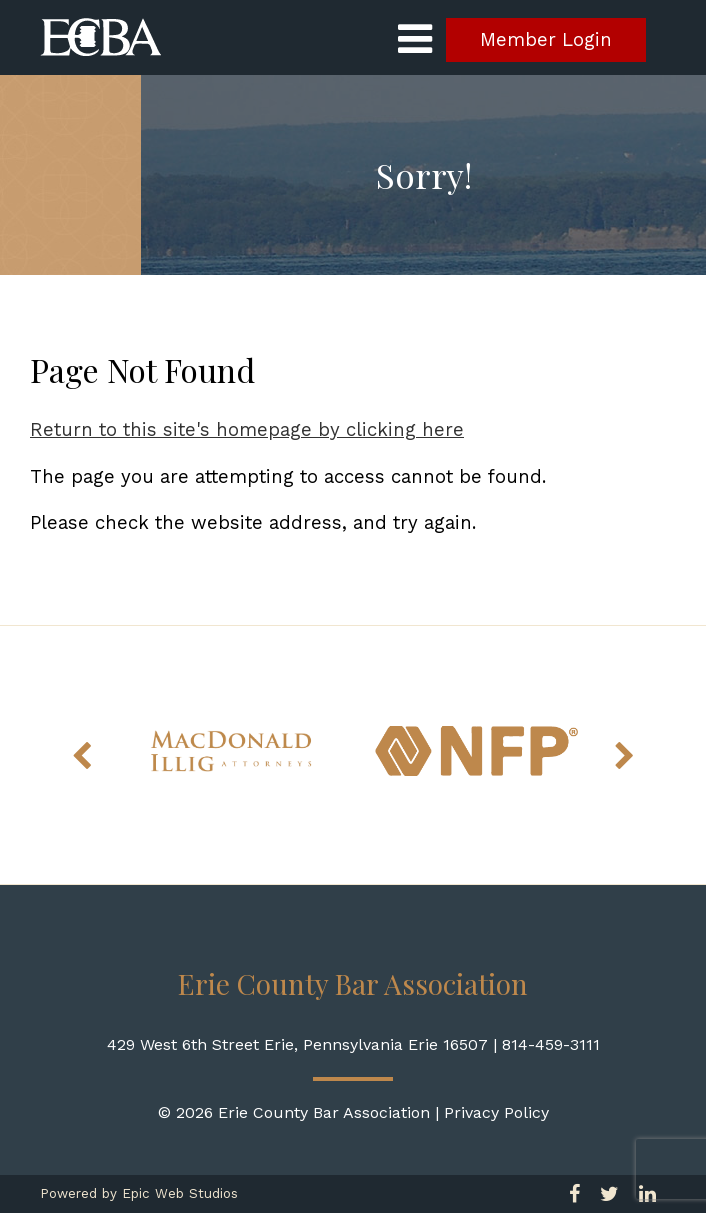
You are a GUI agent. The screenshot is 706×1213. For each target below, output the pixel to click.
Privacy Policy (496, 1112)
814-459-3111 (551, 1044)
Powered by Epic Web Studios (139, 1193)
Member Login (546, 40)
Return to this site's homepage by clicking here (247, 430)
